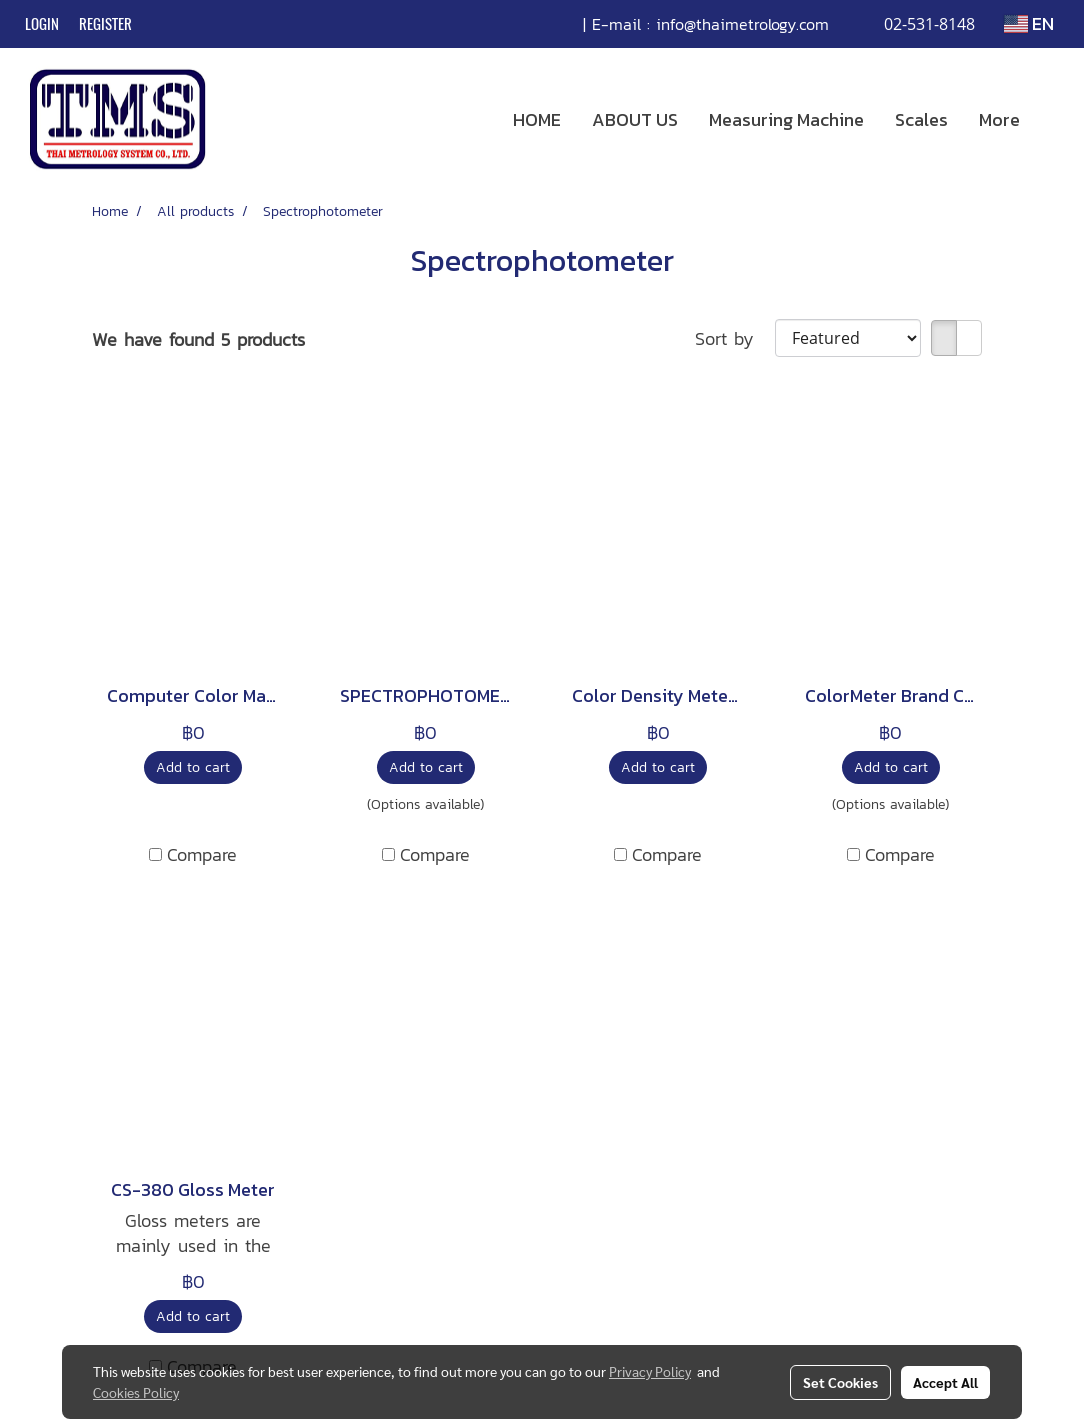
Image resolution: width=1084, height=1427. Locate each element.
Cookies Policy (136, 1392)
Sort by (735, 338)
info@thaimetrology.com (742, 24)
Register (105, 24)
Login (42, 24)
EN (1029, 23)
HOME (537, 119)
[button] (1053, 120)
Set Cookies (840, 1382)
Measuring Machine (786, 119)
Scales (921, 119)
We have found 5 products (198, 339)
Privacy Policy (650, 1371)
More (999, 119)
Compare (202, 854)
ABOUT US (635, 119)
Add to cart (193, 767)
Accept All (945, 1382)
